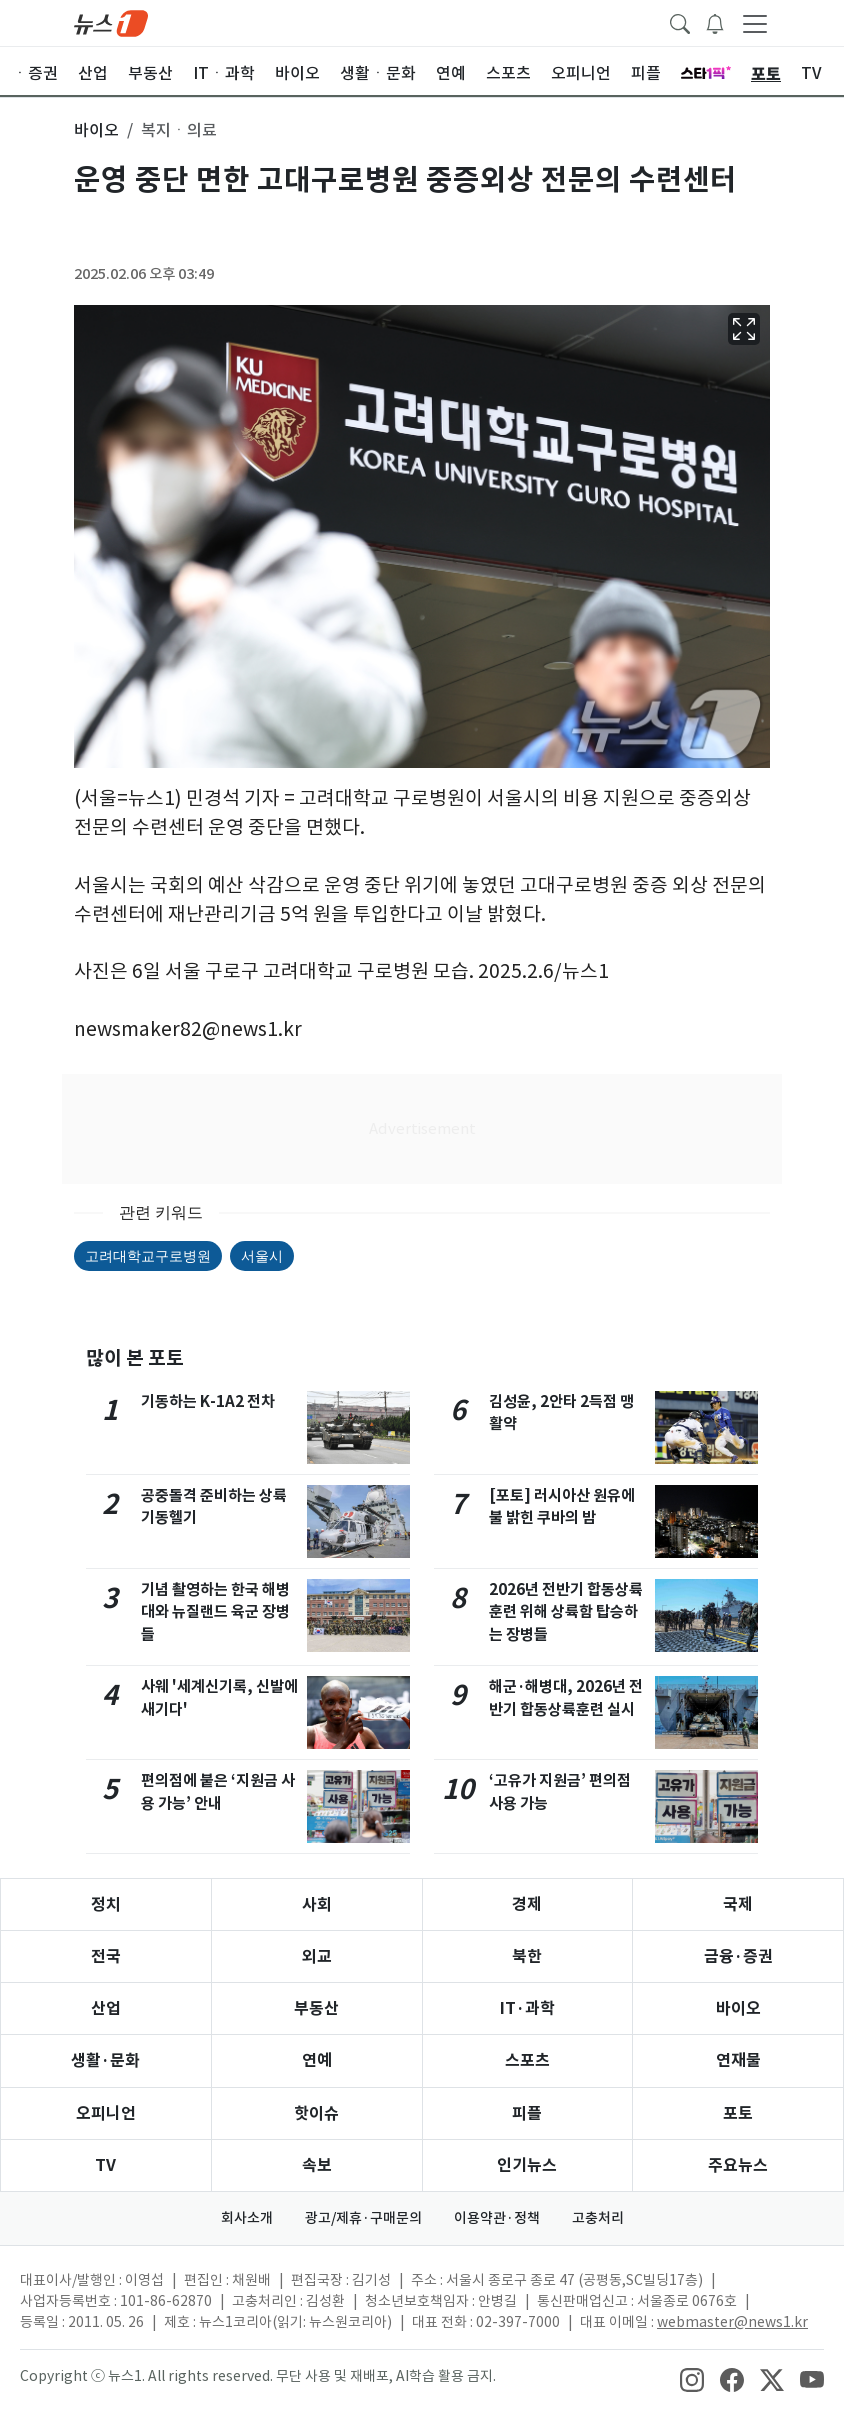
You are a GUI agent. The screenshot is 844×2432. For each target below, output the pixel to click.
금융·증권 (738, 1956)
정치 (106, 1904)
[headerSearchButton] (680, 22)
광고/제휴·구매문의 (363, 2218)
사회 (317, 1904)
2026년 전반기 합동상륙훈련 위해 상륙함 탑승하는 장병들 (566, 1612)
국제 (738, 1904)
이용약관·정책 (497, 2218)
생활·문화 (105, 2060)
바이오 (738, 2008)
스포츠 (527, 2060)
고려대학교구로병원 (148, 1256)
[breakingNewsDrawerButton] (715, 22)
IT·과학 (527, 2008)
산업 (106, 2008)
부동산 (316, 2008)
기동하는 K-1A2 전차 (208, 1401)
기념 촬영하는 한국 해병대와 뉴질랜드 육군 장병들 (215, 1612)
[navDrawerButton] (755, 23)
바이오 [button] (96, 130)
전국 (106, 1956)
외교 (317, 1956)
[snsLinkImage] (692, 2378)
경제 (527, 1904)
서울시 (262, 1256)
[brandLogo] (111, 22)
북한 (527, 1956)
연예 (317, 2060)
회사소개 (247, 2218)
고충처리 (598, 2218)
